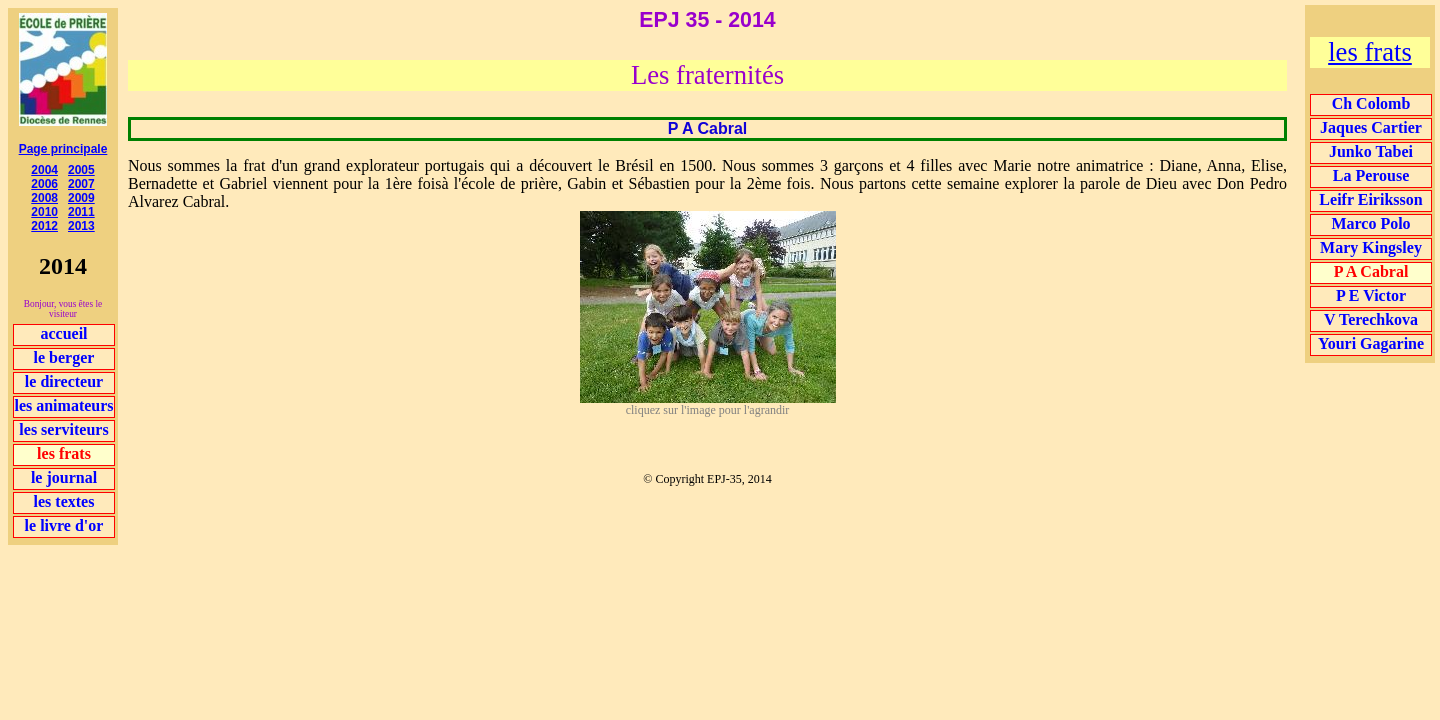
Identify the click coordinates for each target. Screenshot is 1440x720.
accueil (63, 333)
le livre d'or (64, 525)
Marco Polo (1370, 223)
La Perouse (1371, 175)
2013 (81, 226)
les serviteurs (63, 429)
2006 (44, 184)
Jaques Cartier (1371, 127)
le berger (64, 357)
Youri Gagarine (1371, 343)
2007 (81, 184)
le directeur (64, 381)
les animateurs (63, 405)
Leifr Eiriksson (1370, 199)
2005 (81, 170)
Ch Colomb (1371, 103)
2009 (81, 198)
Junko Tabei (1371, 151)
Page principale (63, 149)
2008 (44, 198)
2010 (44, 212)
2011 (81, 212)
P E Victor (1371, 295)
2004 (44, 170)
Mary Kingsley (1371, 247)
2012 (44, 226)
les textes (64, 501)
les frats (1370, 52)
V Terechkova (1371, 319)
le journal (64, 477)
